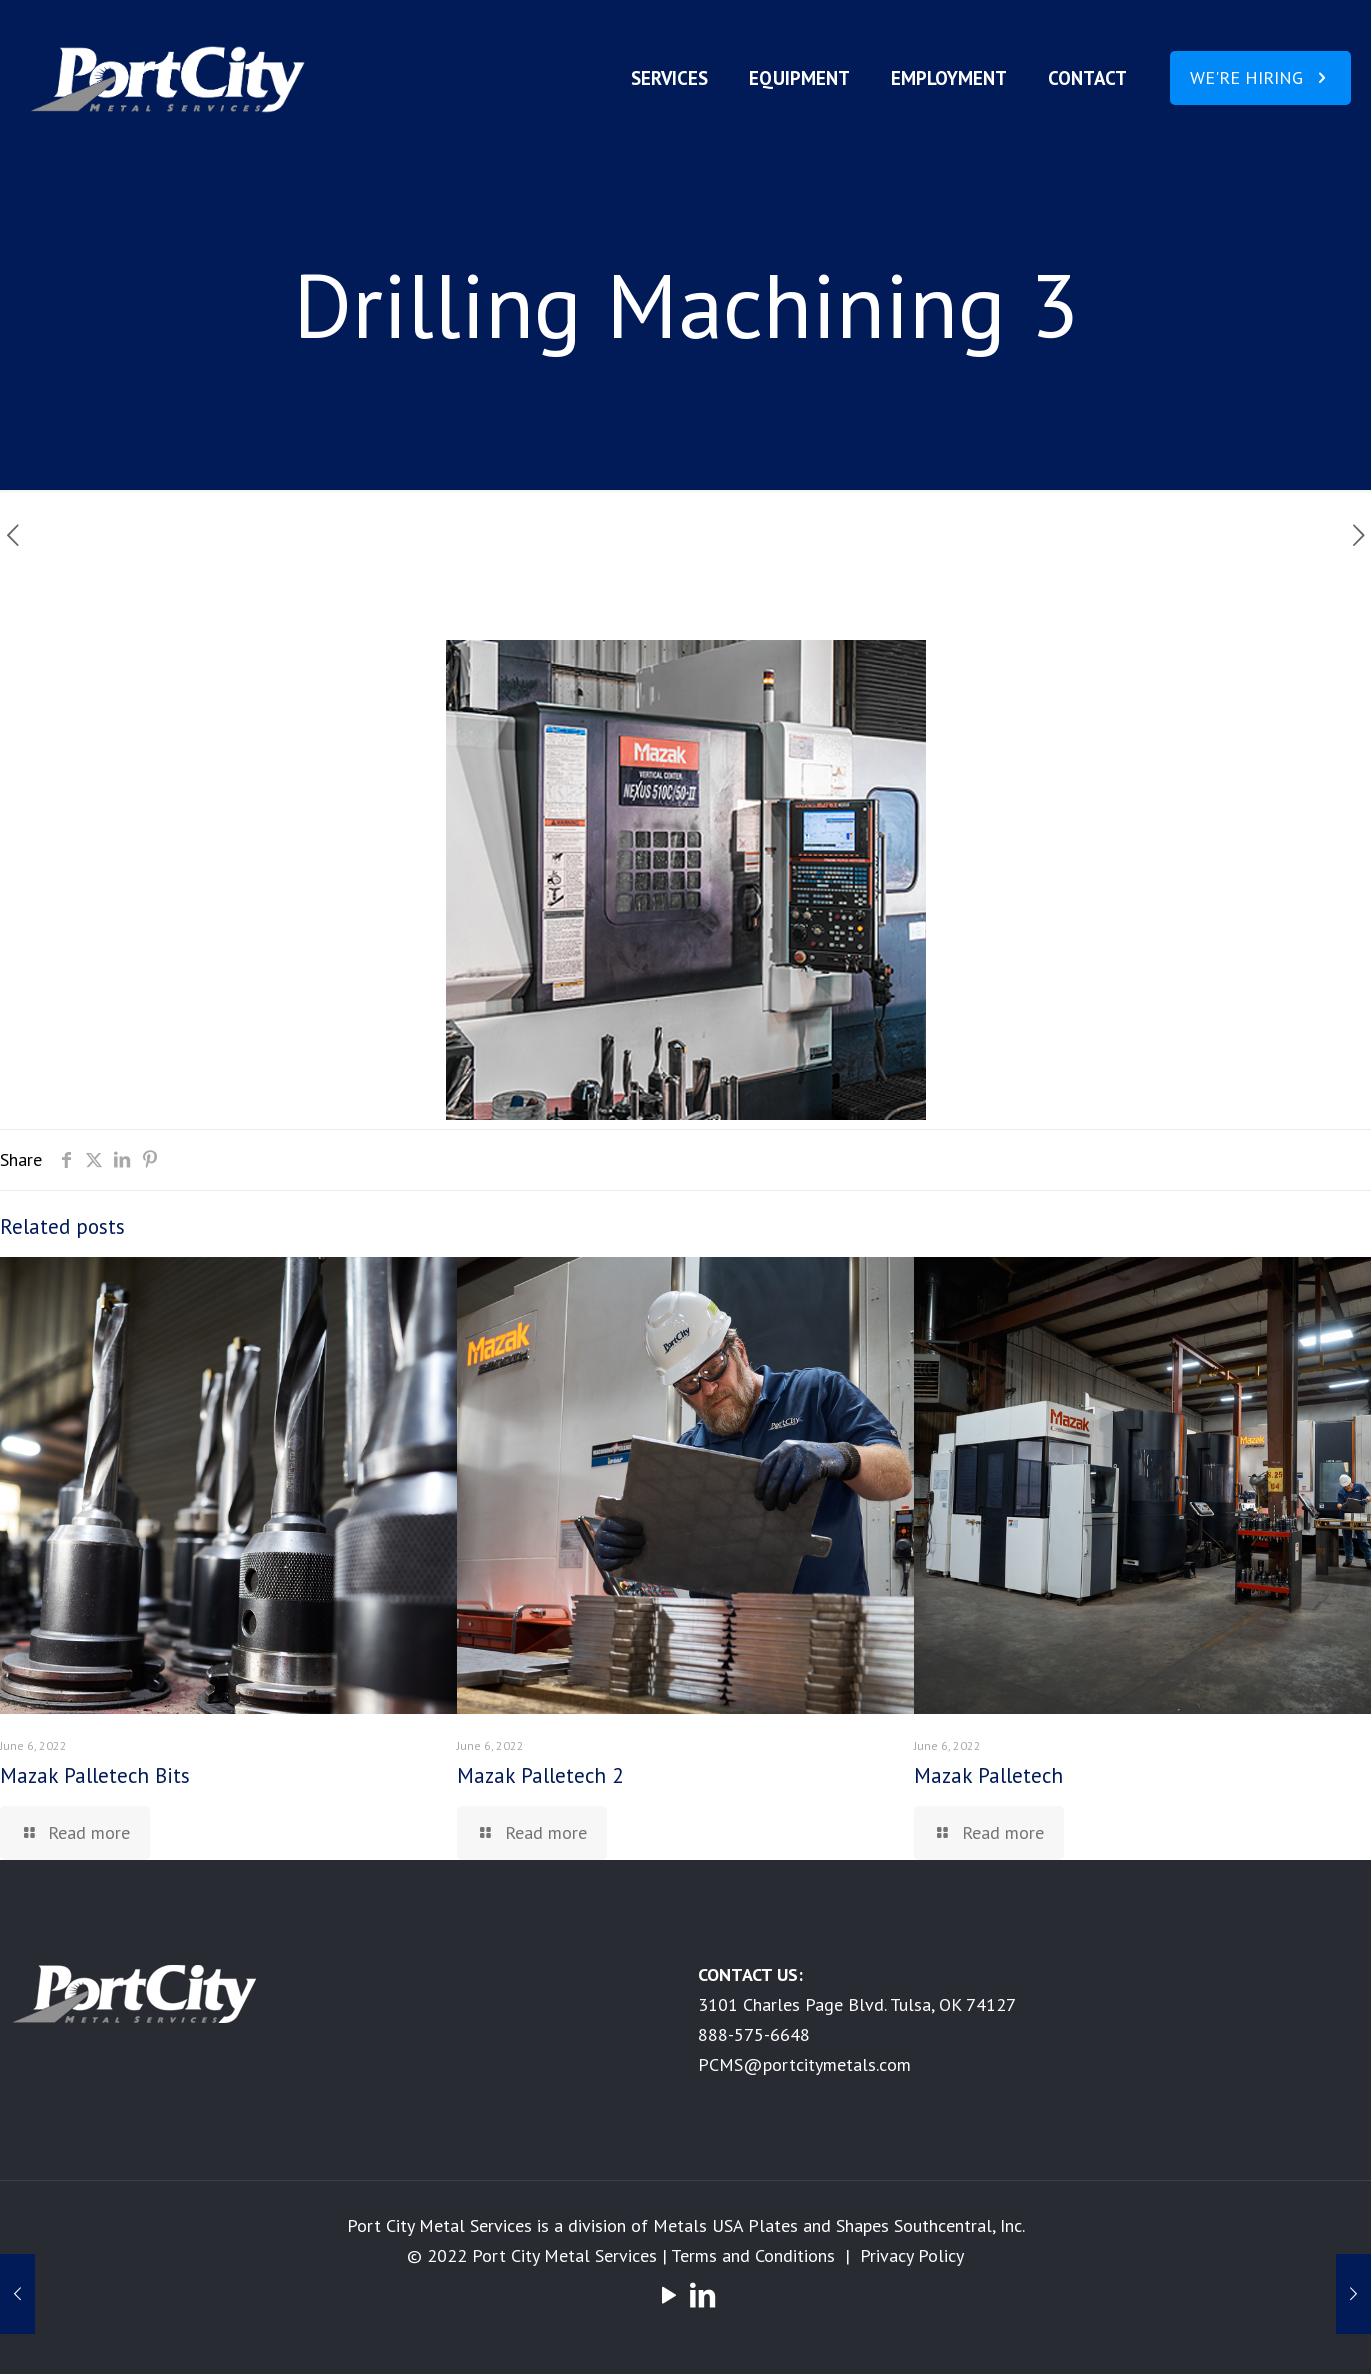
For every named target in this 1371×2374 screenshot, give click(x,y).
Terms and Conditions (753, 2255)
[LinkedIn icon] (703, 2294)
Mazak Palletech (988, 1775)
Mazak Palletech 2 (540, 1775)
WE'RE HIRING (1260, 77)
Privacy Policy (912, 2255)
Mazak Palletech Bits (95, 1775)
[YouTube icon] (669, 2294)
